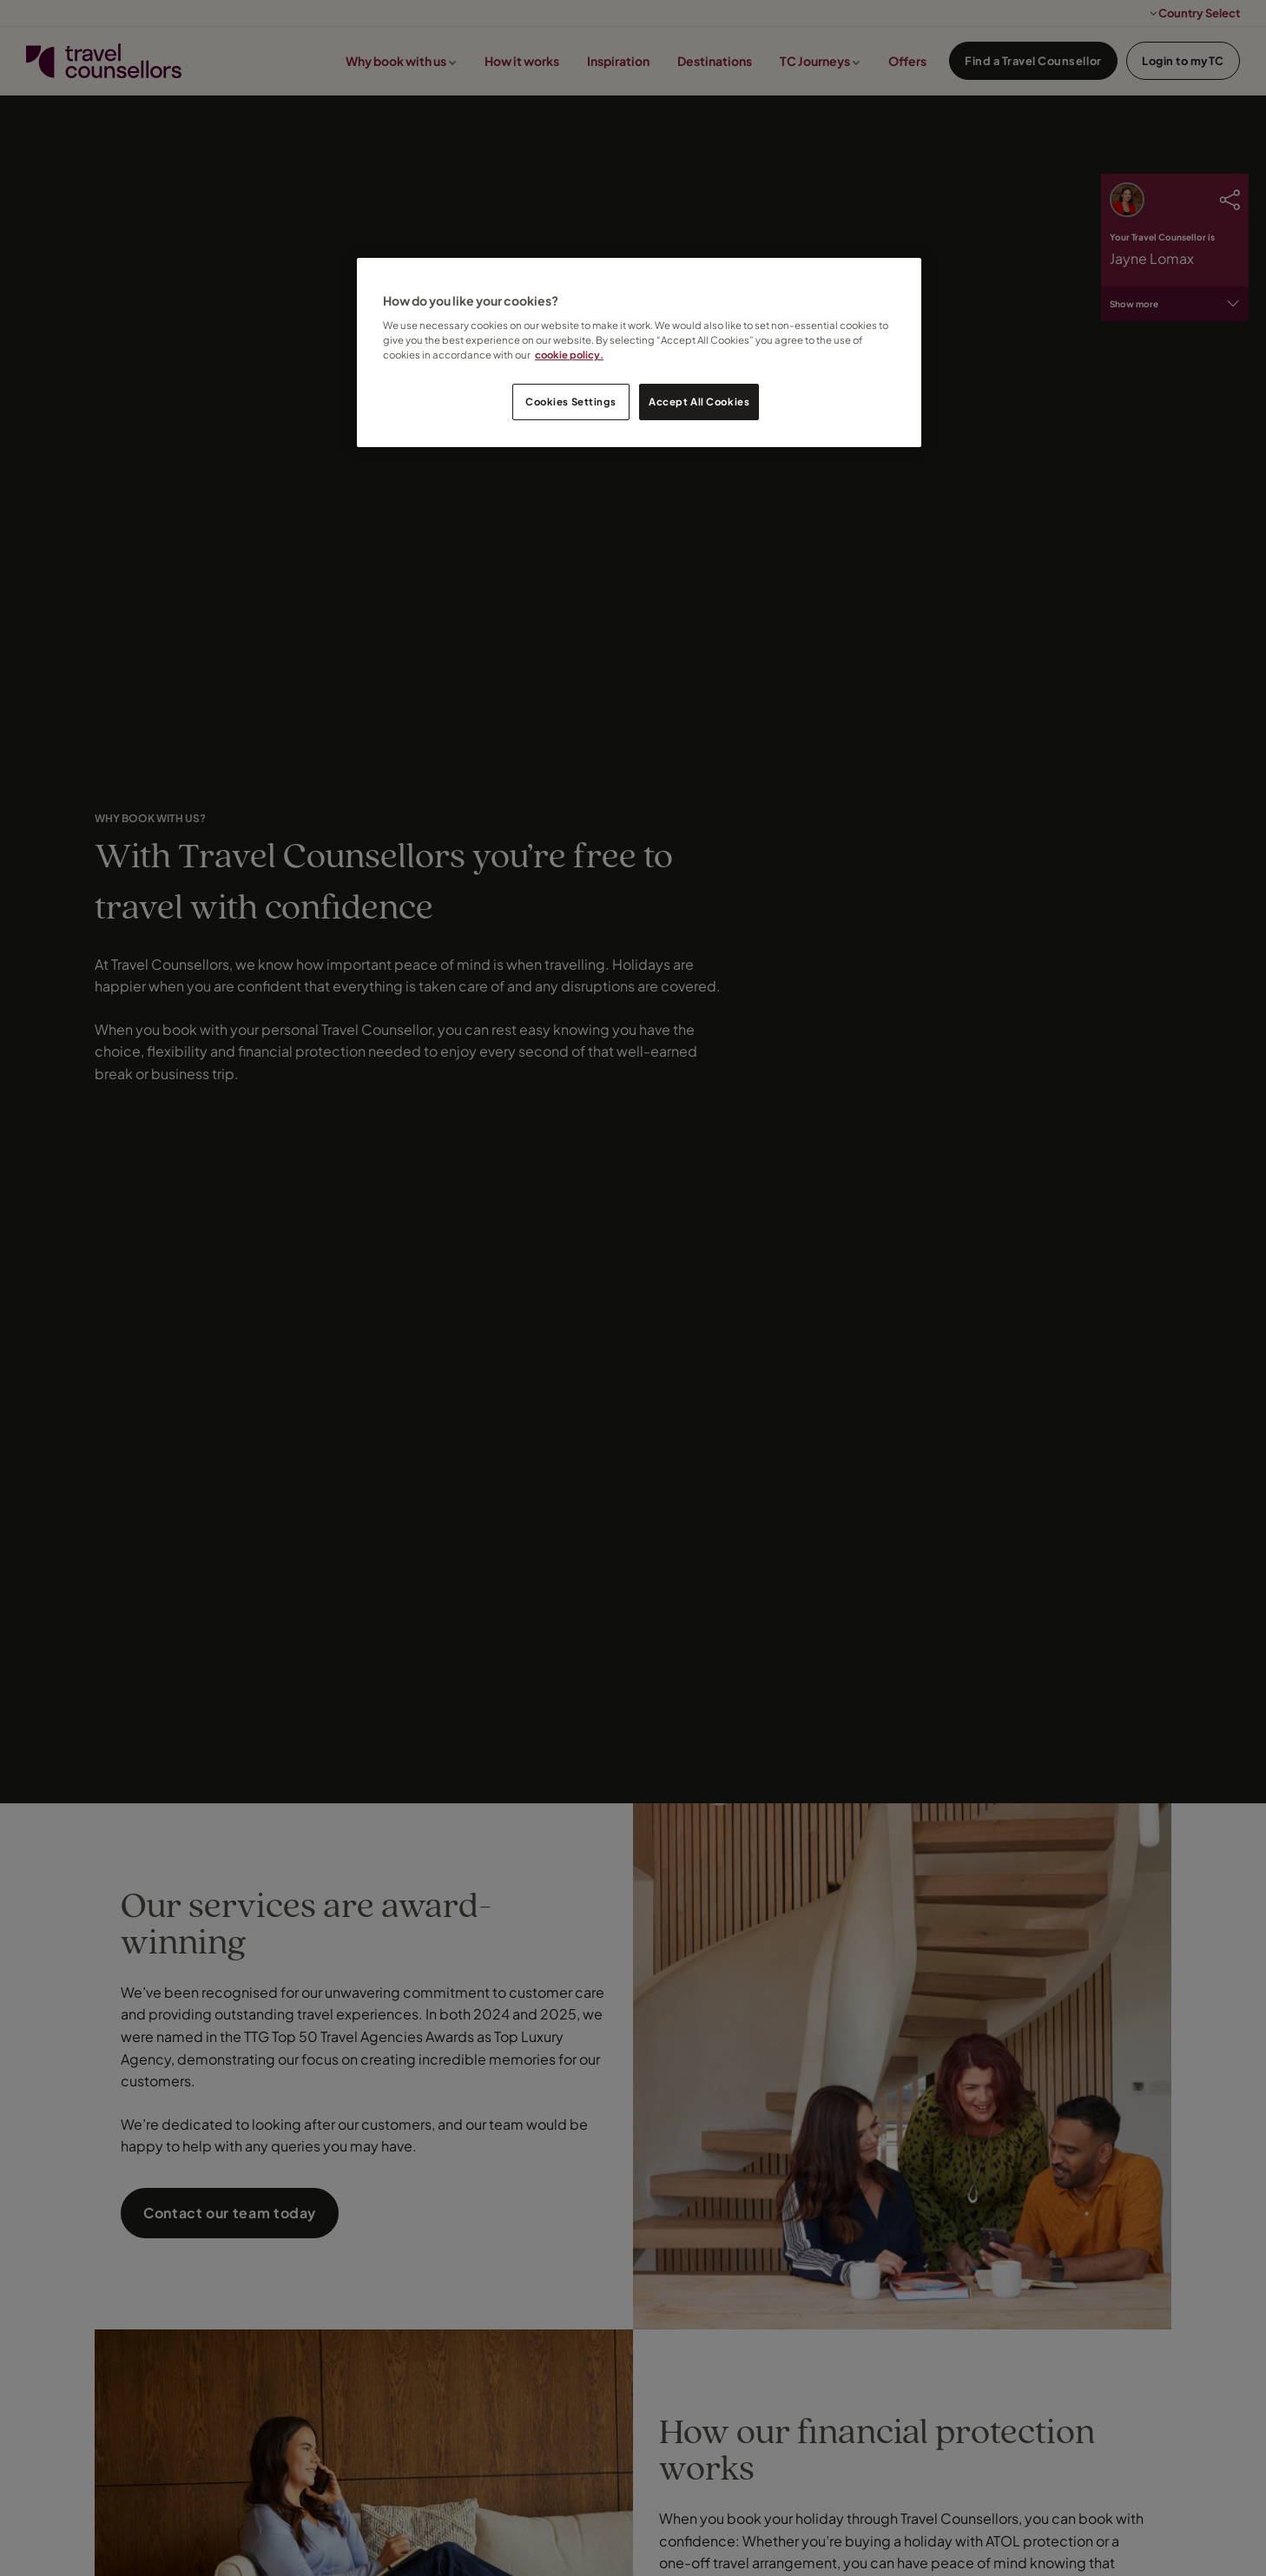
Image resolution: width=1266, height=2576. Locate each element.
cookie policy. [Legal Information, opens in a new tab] (569, 354)
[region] (639, 353)
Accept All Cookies (699, 401)
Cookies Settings (570, 401)
